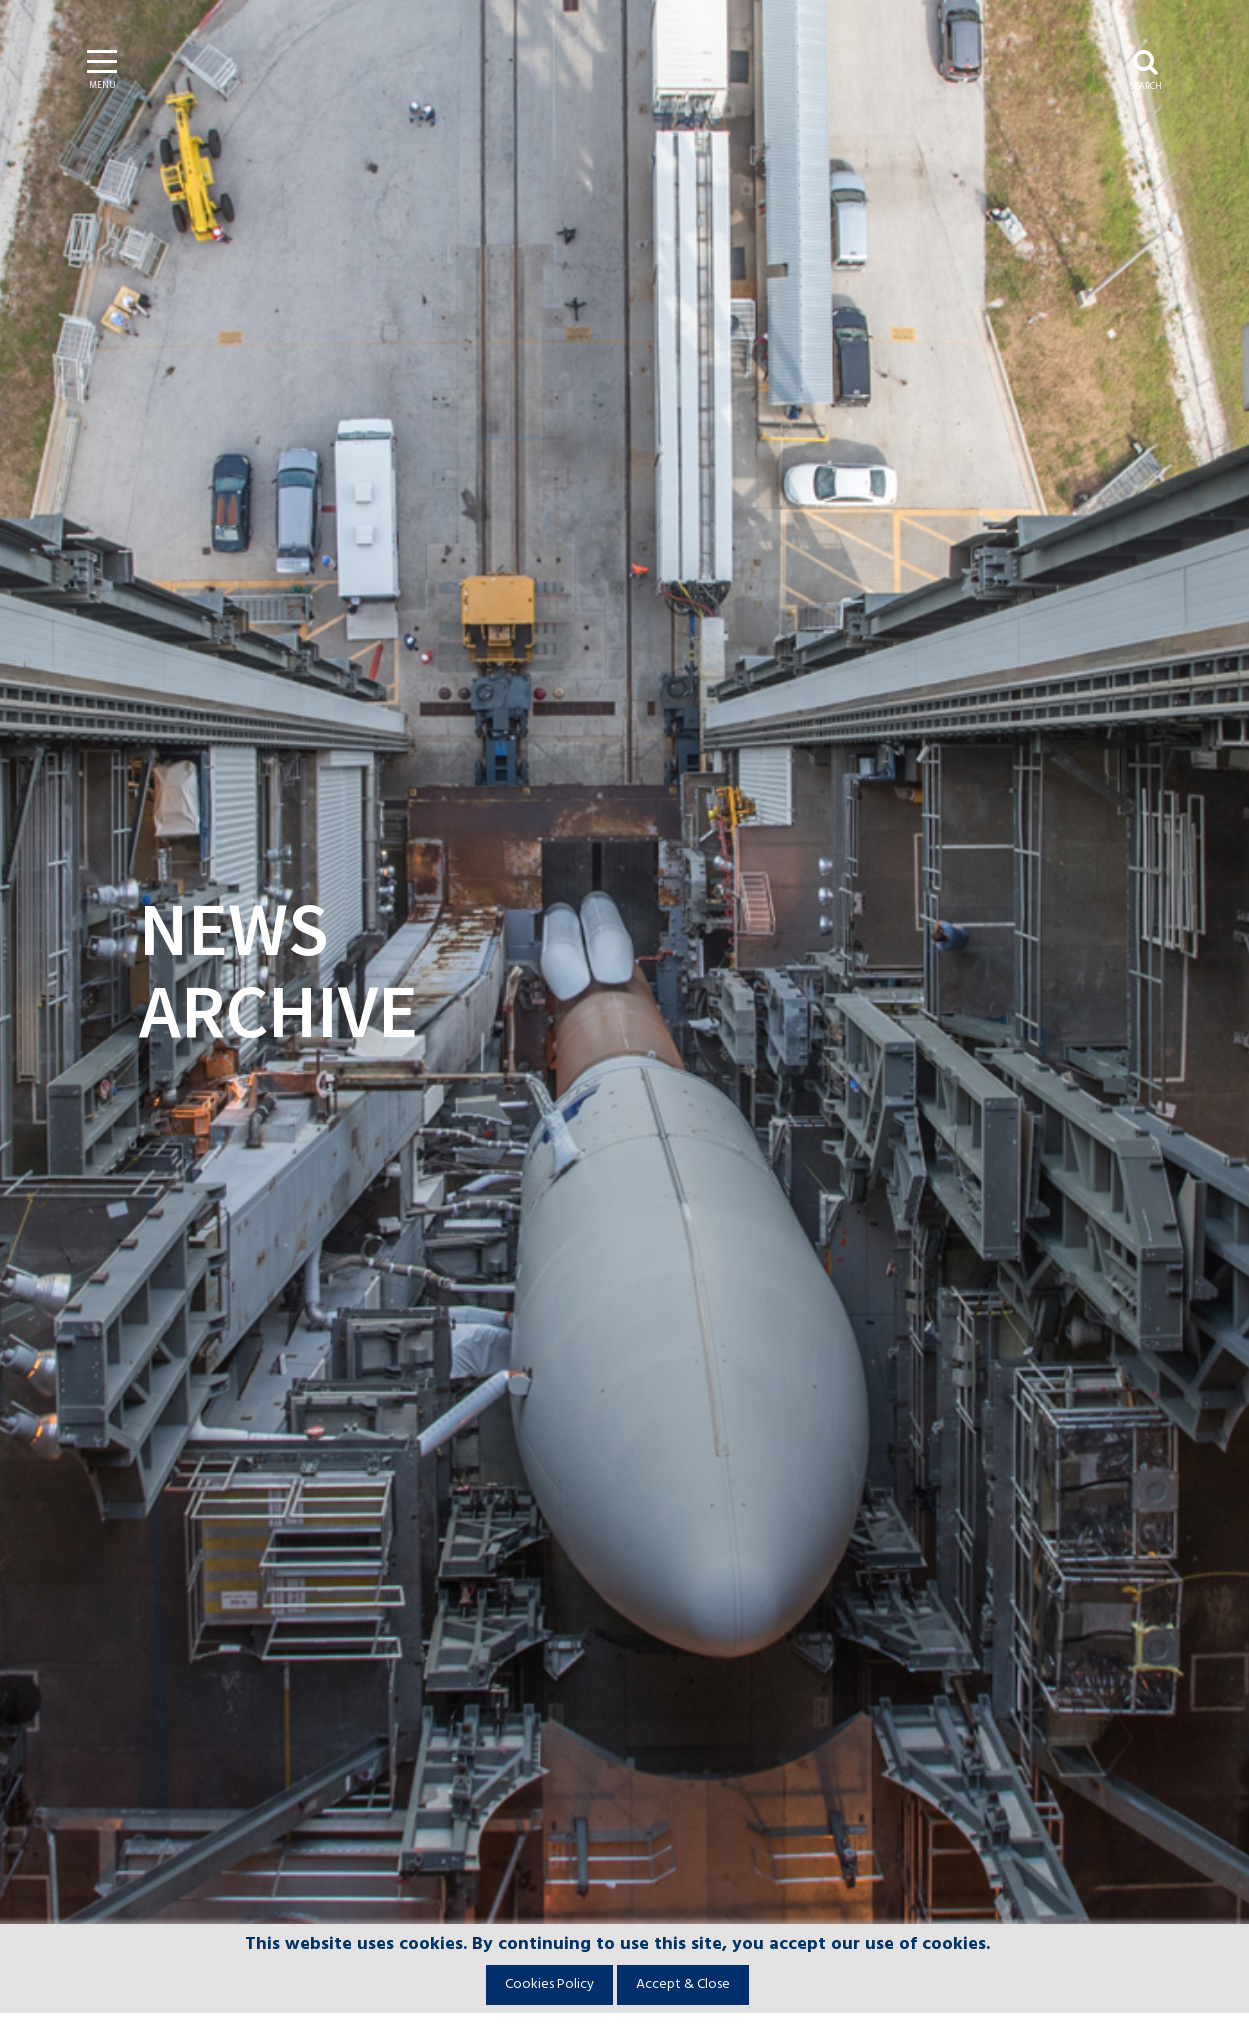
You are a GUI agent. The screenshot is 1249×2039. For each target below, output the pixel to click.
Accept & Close (683, 1984)
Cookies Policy (549, 1984)
